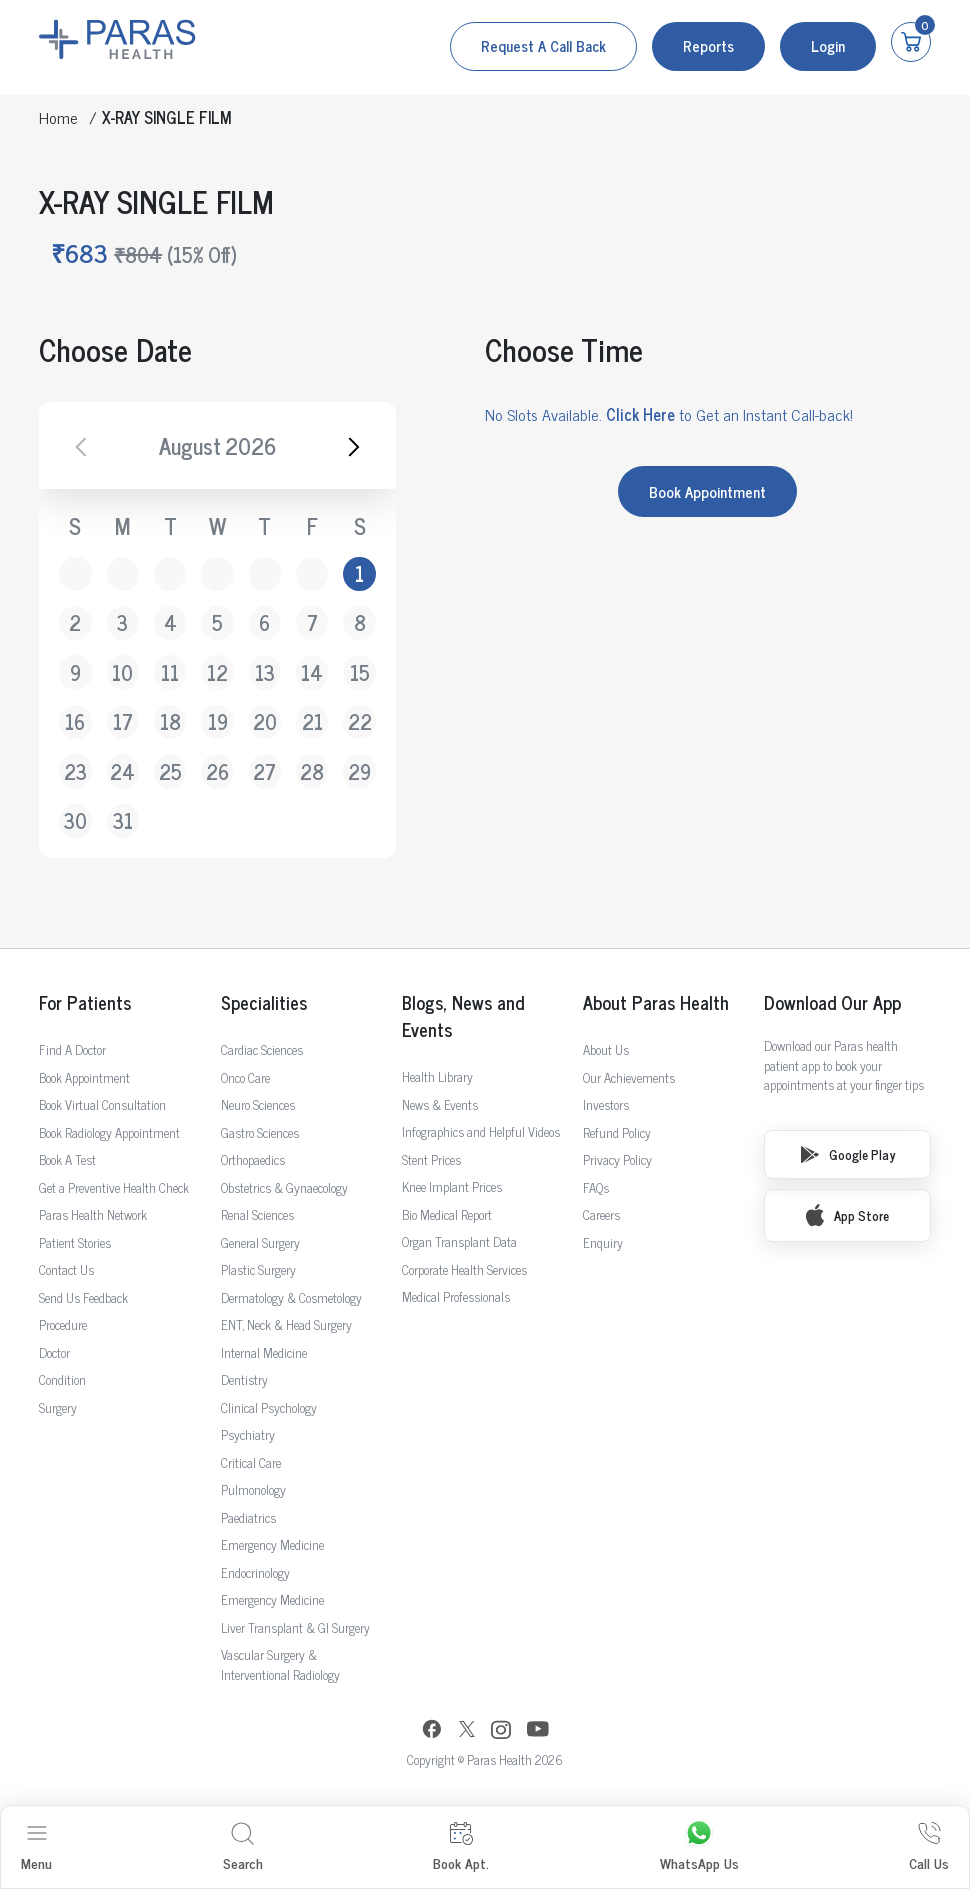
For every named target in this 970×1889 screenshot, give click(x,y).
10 (122, 672)
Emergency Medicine (272, 1544)
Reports (708, 45)
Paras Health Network (93, 1214)
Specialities (264, 1002)
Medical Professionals (456, 1296)
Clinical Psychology (269, 1407)
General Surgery (260, 1242)
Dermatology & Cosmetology (291, 1297)
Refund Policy (617, 1132)
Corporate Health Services (464, 1269)
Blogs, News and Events (463, 1016)
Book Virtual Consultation (102, 1104)
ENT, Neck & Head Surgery (286, 1324)
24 (122, 771)
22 (360, 721)
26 (217, 771)
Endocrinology (255, 1572)
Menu (36, 1847)
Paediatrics (248, 1517)
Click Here (640, 414)
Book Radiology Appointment (109, 1132)
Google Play (848, 1154)
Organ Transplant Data (459, 1241)
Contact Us (66, 1269)
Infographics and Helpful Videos (481, 1131)
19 (218, 721)
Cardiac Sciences (262, 1049)
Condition (62, 1379)
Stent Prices (431, 1159)
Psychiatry (248, 1434)
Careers (601, 1214)
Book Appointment (707, 491)
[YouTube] (538, 1731)
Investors (606, 1104)
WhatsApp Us (699, 1847)
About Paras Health (656, 1002)
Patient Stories (75, 1242)
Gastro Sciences (260, 1132)
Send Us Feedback (83, 1297)
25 (170, 771)
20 (265, 721)
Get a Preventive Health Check (114, 1187)
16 (75, 721)
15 (360, 672)
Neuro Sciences (258, 1104)
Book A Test (67, 1159)
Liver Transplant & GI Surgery (295, 1627)
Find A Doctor (72, 1049)
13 (265, 672)
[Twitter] (467, 1731)
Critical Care (251, 1462)
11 (170, 672)
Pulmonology (253, 1489)
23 (75, 771)
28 (312, 771)
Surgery (58, 1407)
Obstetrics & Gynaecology (284, 1187)
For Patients (85, 1002)
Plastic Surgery (258, 1269)
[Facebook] (432, 1731)
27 (264, 771)
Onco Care (245, 1077)
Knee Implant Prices (452, 1186)
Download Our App (832, 1002)
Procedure (63, 1324)
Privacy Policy (617, 1159)
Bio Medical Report (447, 1214)
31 (123, 820)
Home (58, 117)
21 (312, 721)
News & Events (440, 1104)
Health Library (437, 1076)
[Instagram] (501, 1732)
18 (170, 721)
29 (359, 771)
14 (312, 672)
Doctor (54, 1352)
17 (123, 721)
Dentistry (244, 1379)
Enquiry (603, 1242)
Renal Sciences (257, 1214)
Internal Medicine (264, 1352)
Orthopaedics (253, 1159)
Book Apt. (461, 1847)
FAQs (596, 1187)
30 (75, 820)
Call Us (929, 1847)
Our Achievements (629, 1077)
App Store (847, 1215)
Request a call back (543, 45)
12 (217, 672)
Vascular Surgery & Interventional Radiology (280, 1664)
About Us (606, 1049)
